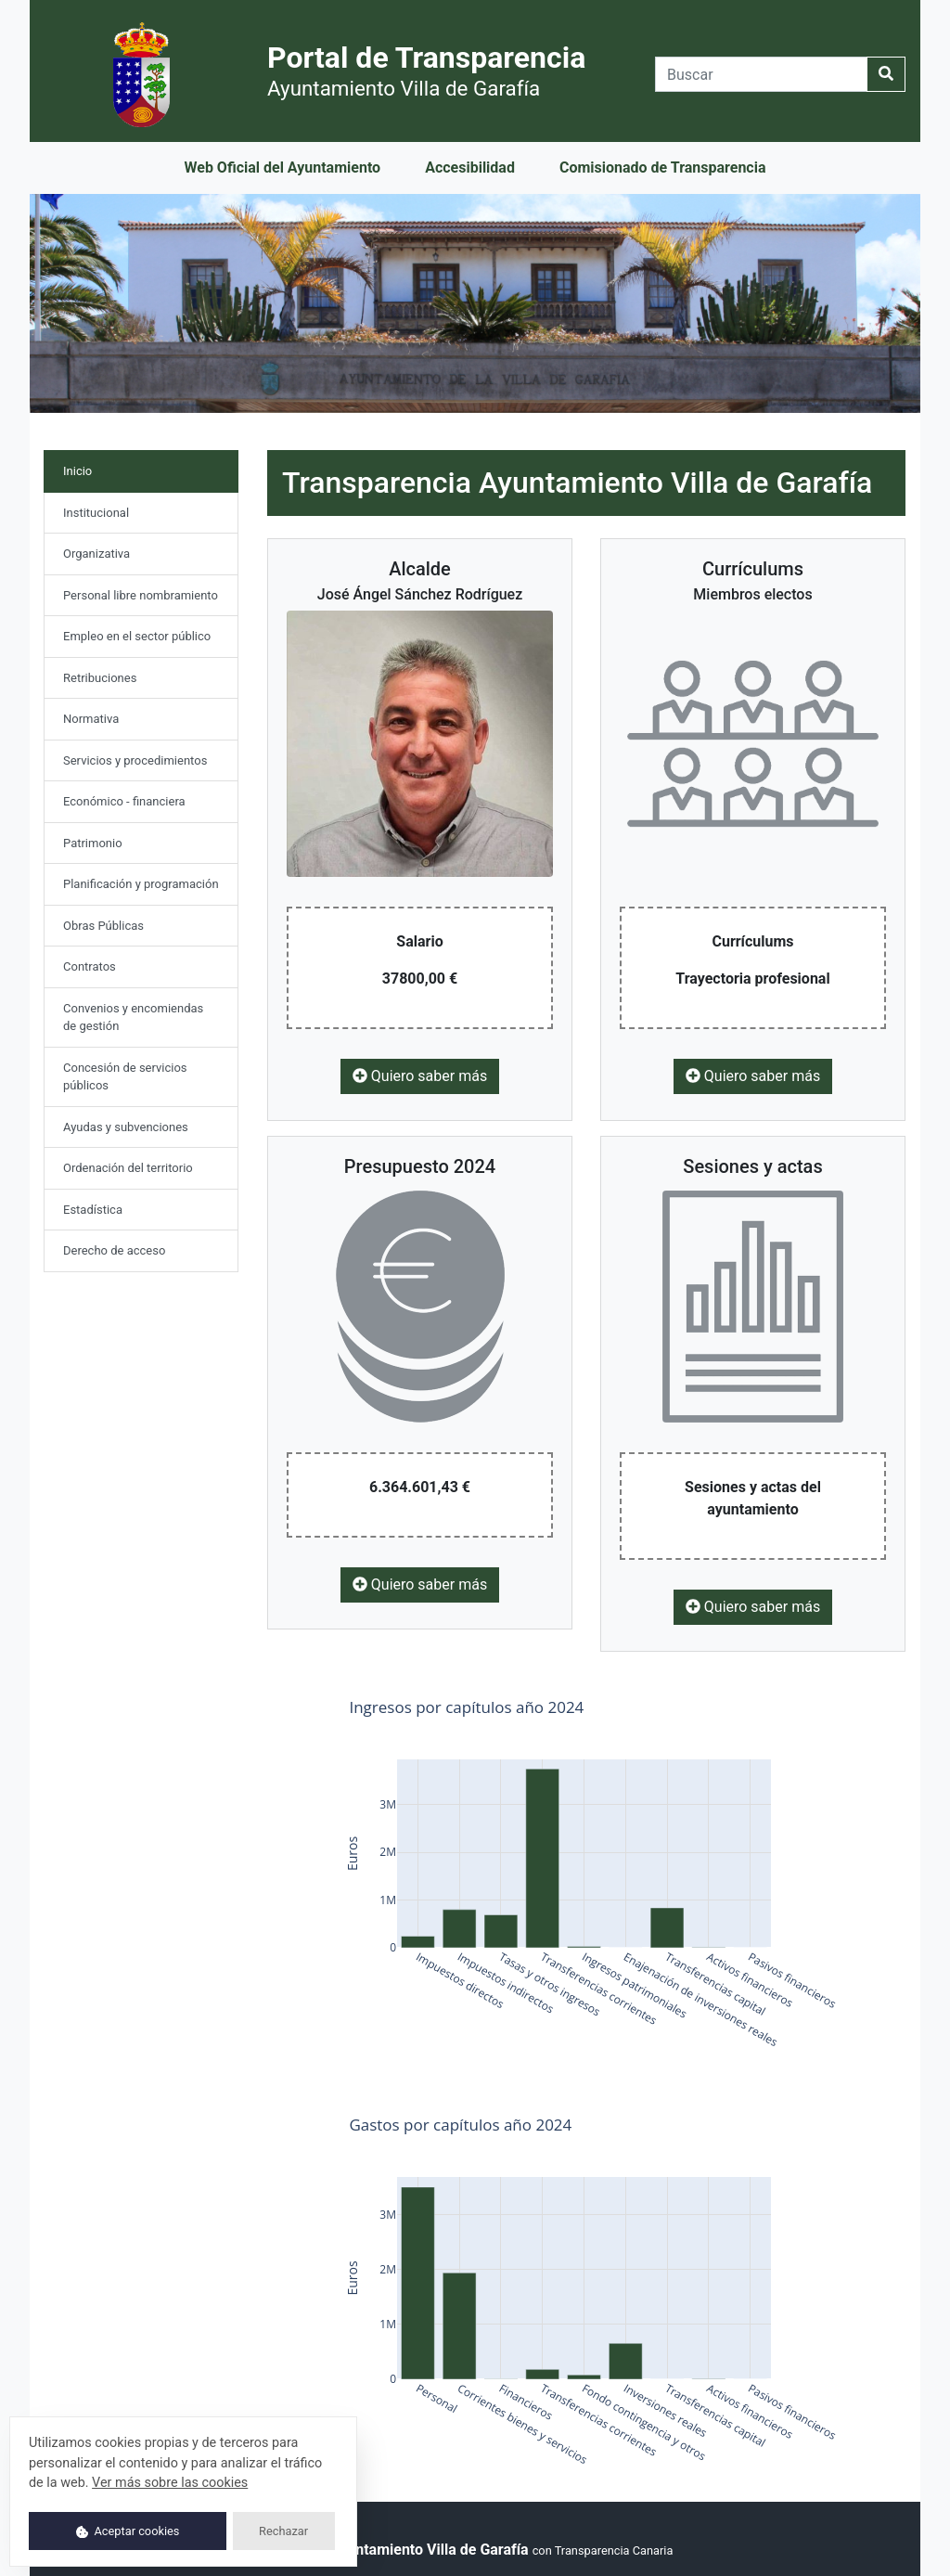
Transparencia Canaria (614, 2550)
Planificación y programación (141, 884)
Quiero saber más (420, 1076)
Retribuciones (99, 678)
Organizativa (96, 553)
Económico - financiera (124, 801)
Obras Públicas (103, 926)
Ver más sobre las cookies (170, 2483)
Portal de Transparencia (426, 70)
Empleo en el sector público (137, 636)
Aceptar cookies (128, 2531)
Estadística (92, 1210)
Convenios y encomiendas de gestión (133, 1017)
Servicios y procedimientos (135, 760)
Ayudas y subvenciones (125, 1127)
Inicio (98, 469)
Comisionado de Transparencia (662, 167)
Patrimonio (92, 843)
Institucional (96, 513)
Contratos (89, 966)
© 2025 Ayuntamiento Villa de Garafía (403, 2549)
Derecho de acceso (114, 1250)
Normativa (91, 719)
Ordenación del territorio (128, 1168)
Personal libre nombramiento (140, 595)
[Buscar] (761, 74)
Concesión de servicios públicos (125, 1077)
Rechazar (283, 2531)
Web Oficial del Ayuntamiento (282, 167)
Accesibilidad (470, 167)
